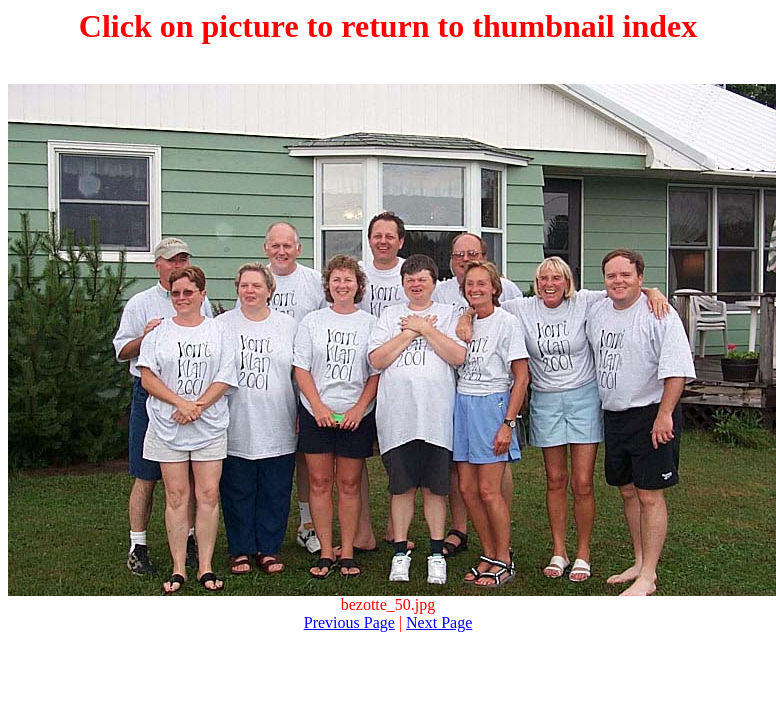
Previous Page (349, 622)
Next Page (439, 622)
